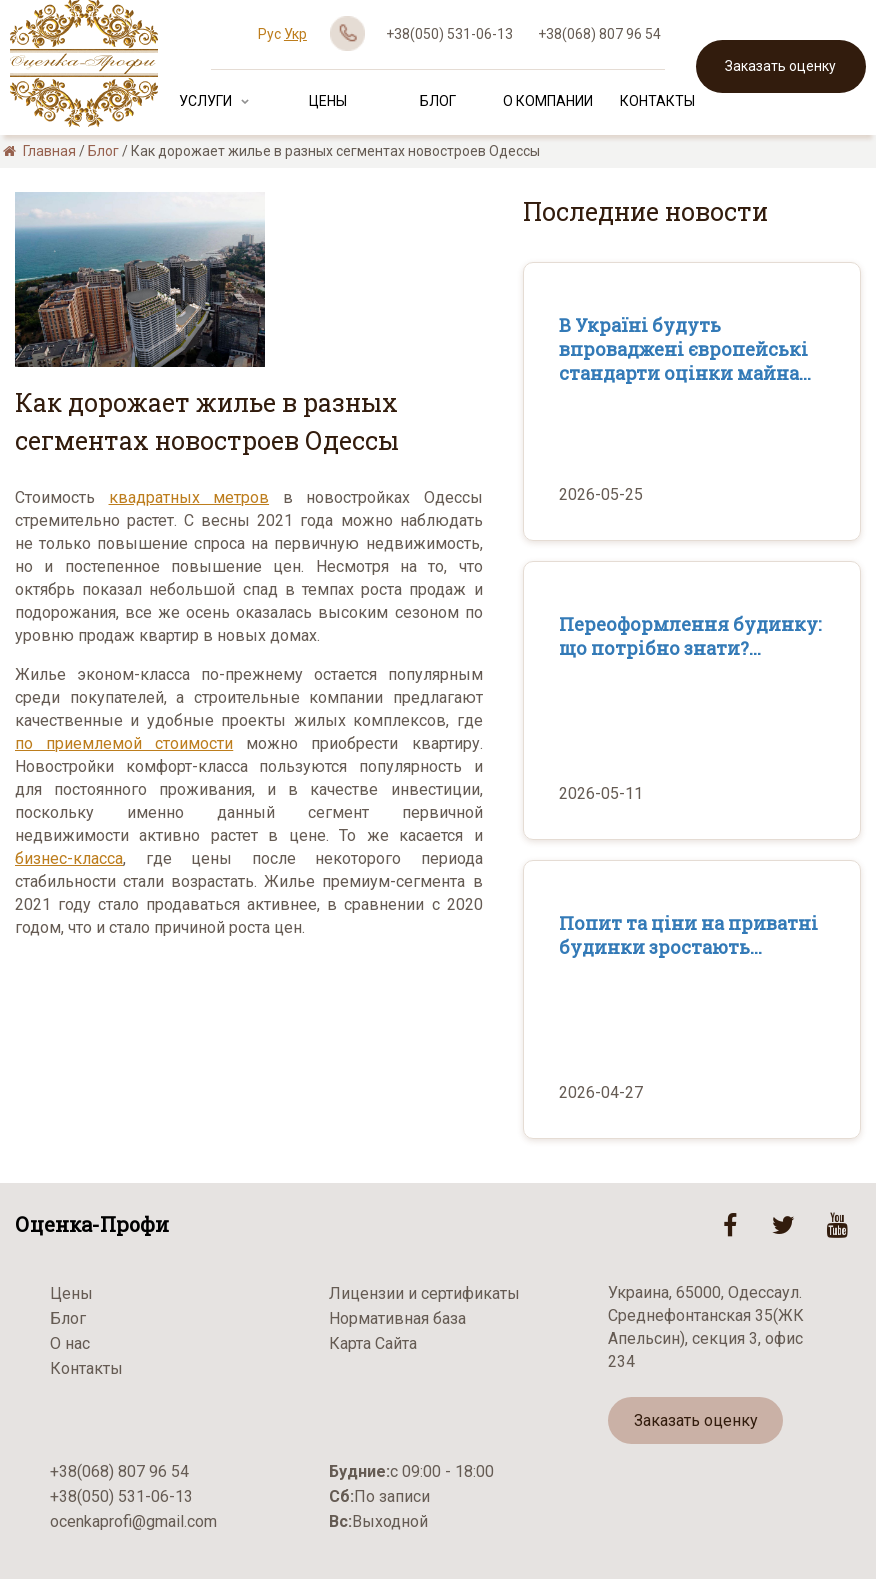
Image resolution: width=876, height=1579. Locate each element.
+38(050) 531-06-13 (449, 34)
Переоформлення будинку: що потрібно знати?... (690, 636)
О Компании (548, 101)
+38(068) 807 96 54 (599, 34)
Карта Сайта (373, 1343)
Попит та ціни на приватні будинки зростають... (688, 935)
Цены (328, 101)
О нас (70, 1343)
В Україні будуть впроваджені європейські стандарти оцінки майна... (685, 349)
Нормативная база (397, 1318)
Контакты (657, 101)
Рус (269, 34)
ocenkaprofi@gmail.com (133, 1521)
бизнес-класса (69, 858)
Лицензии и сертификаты (424, 1293)
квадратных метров (189, 497)
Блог (438, 101)
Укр (295, 34)
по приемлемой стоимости (124, 743)
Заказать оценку (780, 66)
